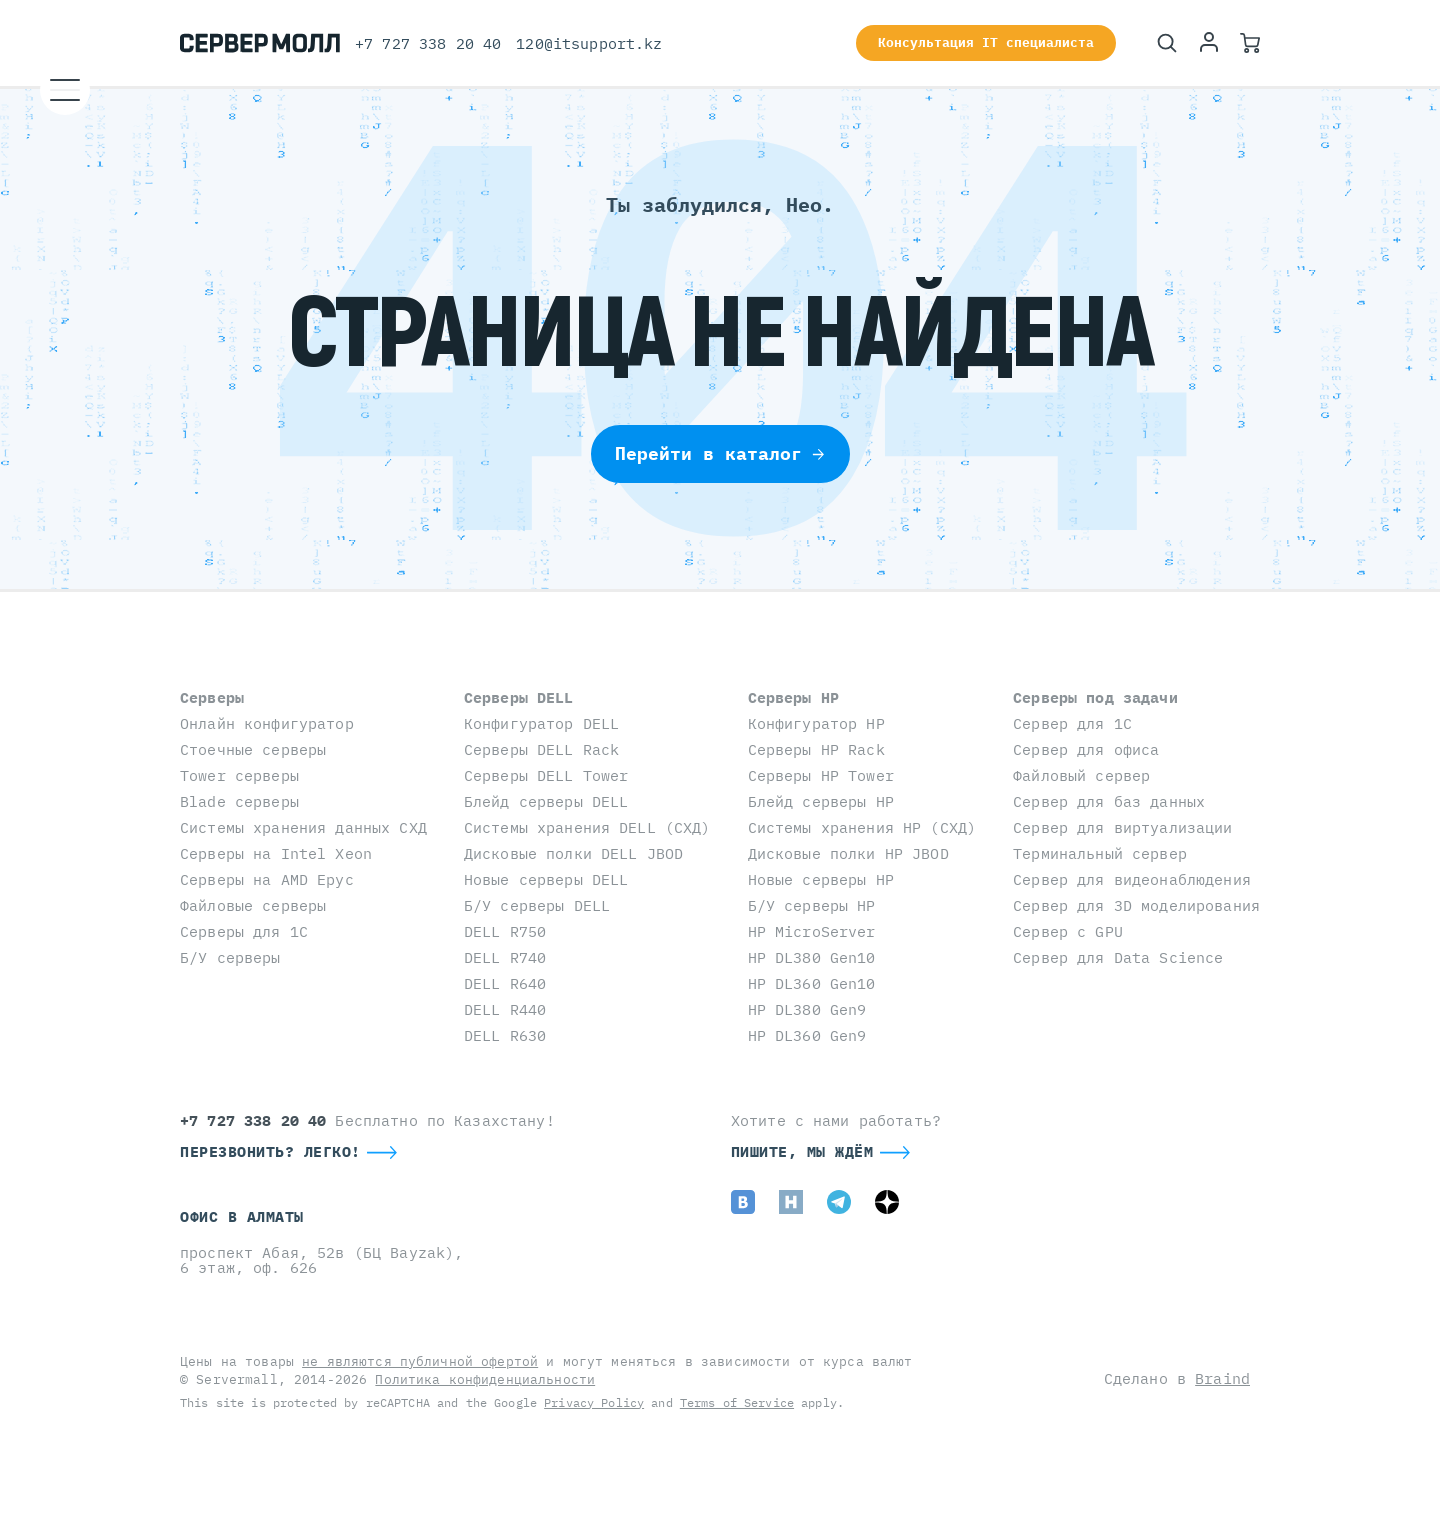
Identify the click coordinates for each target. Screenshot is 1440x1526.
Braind (1222, 1378)
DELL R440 (505, 1009)
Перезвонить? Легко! (270, 1151)
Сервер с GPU (1068, 931)
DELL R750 (505, 931)
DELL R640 (505, 983)
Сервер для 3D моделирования (1136, 905)
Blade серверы (239, 801)
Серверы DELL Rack (541, 749)
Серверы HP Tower (821, 775)
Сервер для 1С (1072, 723)
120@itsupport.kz (589, 43)
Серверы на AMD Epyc (267, 879)
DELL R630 (505, 1035)
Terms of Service (737, 1402)
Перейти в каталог (720, 453)
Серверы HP (793, 697)
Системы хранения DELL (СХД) (587, 827)
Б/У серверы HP (812, 905)
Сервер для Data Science (1118, 957)
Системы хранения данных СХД (303, 827)
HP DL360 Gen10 (812, 983)
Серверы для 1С (244, 931)
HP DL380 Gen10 (812, 957)
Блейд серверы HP (821, 801)
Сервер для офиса (1086, 749)
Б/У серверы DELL (537, 905)
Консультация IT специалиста (986, 42)
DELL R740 (505, 957)
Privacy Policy (594, 1402)
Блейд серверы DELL (546, 801)
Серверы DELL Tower (546, 775)
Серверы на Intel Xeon (276, 853)
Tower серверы (239, 775)
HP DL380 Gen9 (807, 1009)
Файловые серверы (253, 905)
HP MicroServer (812, 931)
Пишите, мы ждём (802, 1151)
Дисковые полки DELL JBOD (573, 853)
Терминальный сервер (1100, 853)
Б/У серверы (230, 957)
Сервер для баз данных (1109, 801)
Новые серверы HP (821, 879)
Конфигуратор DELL (541, 723)
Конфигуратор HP (816, 723)
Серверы (212, 697)
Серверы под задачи (1095, 697)
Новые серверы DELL (546, 879)
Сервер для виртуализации (1122, 827)
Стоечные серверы (253, 749)
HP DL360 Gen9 (807, 1035)
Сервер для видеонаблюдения (1132, 879)
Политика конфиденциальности (485, 1379)
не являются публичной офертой (420, 1361)
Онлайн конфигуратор (267, 723)
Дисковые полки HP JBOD (848, 853)
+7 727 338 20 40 (428, 43)
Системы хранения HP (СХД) (862, 827)
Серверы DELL (519, 697)
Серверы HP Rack (816, 749)
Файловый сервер (1081, 775)
